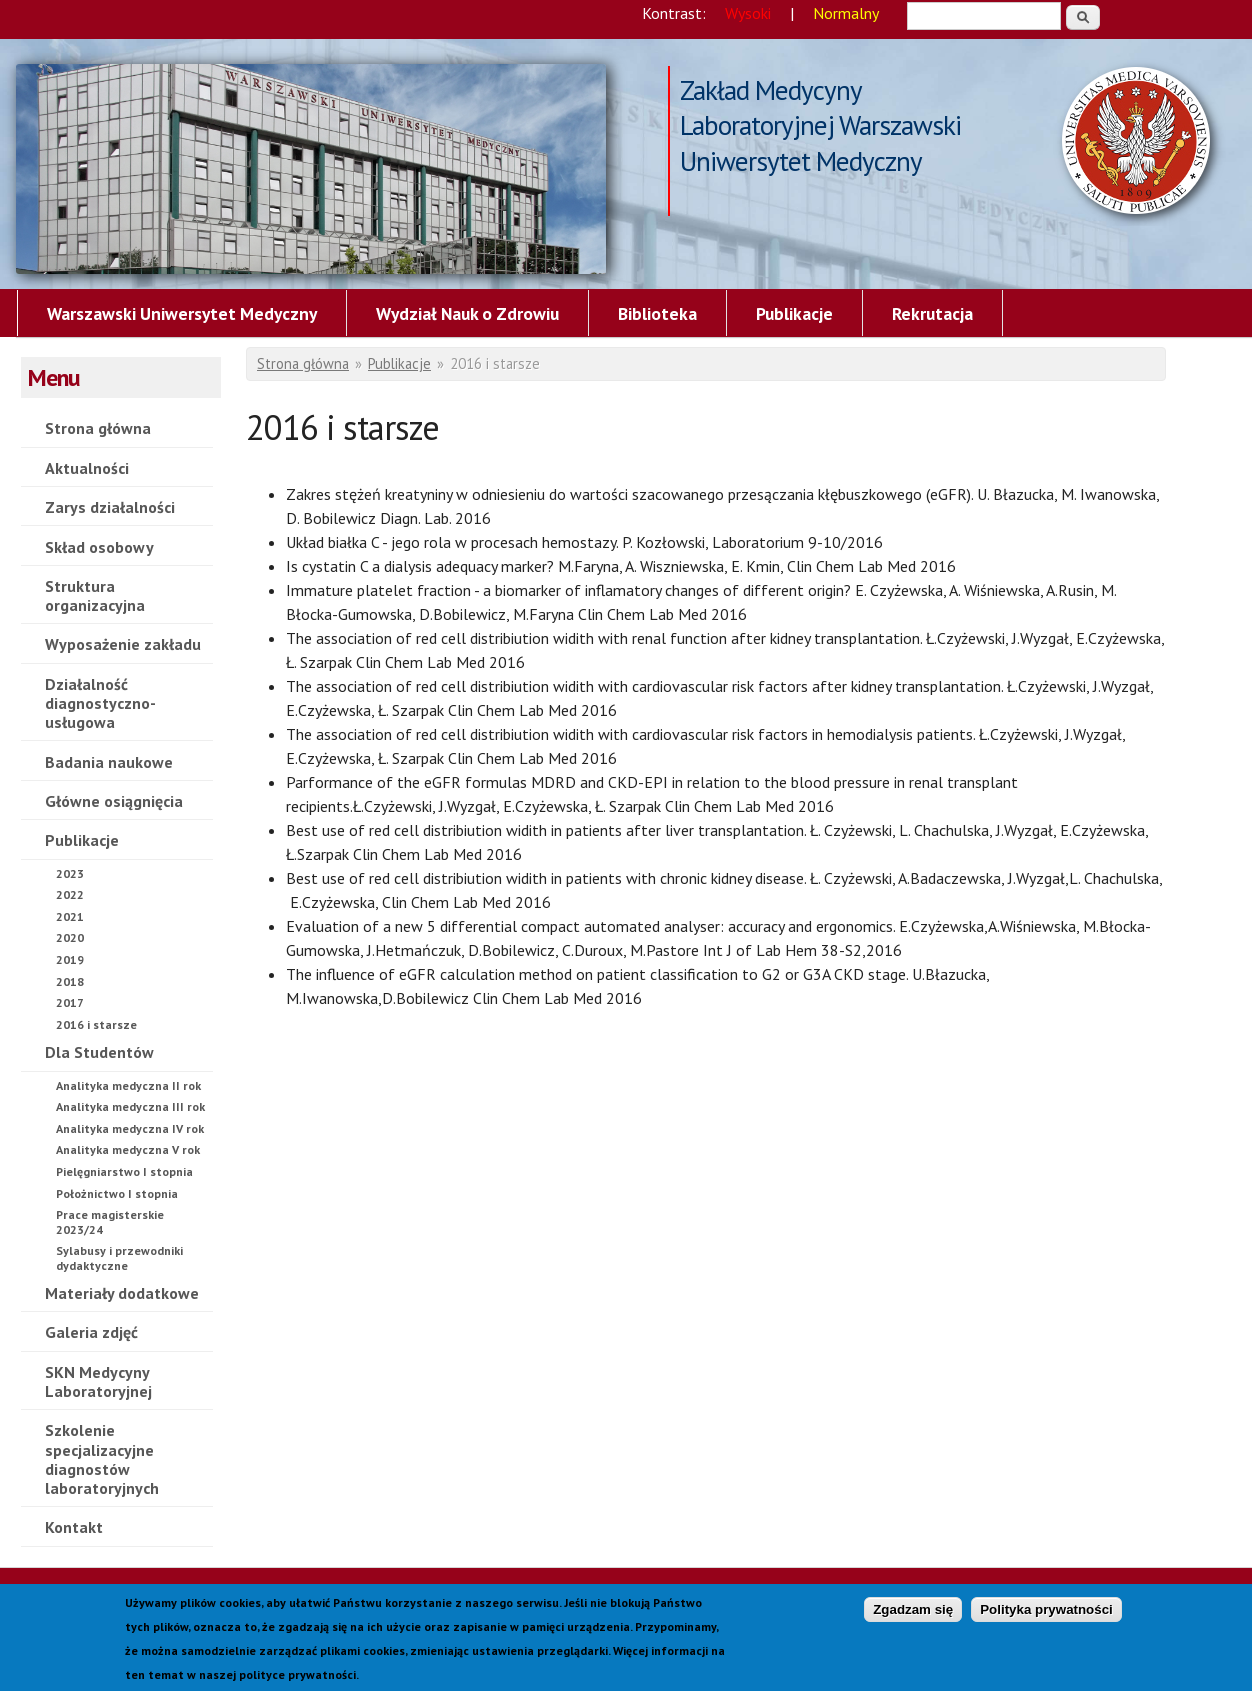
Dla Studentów (99, 1052)
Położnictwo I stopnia (117, 1193)
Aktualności (87, 468)
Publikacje (794, 313)
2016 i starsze (311, 169)
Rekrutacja (932, 313)
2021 (70, 916)
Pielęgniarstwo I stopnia (124, 1171)
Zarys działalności (110, 507)
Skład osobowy (99, 547)
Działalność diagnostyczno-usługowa (100, 703)
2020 (70, 937)
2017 (70, 1002)
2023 (70, 873)
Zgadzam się (913, 1614)
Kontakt (74, 1527)
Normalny (846, 13)
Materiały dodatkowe (122, 1293)
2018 (70, 981)
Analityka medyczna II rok (128, 1085)
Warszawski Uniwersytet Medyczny (182, 313)
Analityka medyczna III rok (130, 1106)
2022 (70, 894)
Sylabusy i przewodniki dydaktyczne (119, 1257)
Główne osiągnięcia (114, 801)
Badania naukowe (109, 762)
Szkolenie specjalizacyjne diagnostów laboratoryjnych (102, 1459)
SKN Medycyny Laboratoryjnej (98, 1381)
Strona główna (98, 428)
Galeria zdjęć (91, 1332)
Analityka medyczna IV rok (130, 1128)
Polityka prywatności (1046, 1614)
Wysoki (748, 13)
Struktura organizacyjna (95, 595)
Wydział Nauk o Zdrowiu (467, 313)
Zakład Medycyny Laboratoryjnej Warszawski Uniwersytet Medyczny (820, 92)
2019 (70, 959)
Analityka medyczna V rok (128, 1149)
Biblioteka (657, 313)
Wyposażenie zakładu (123, 644)
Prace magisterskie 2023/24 (110, 1221)
